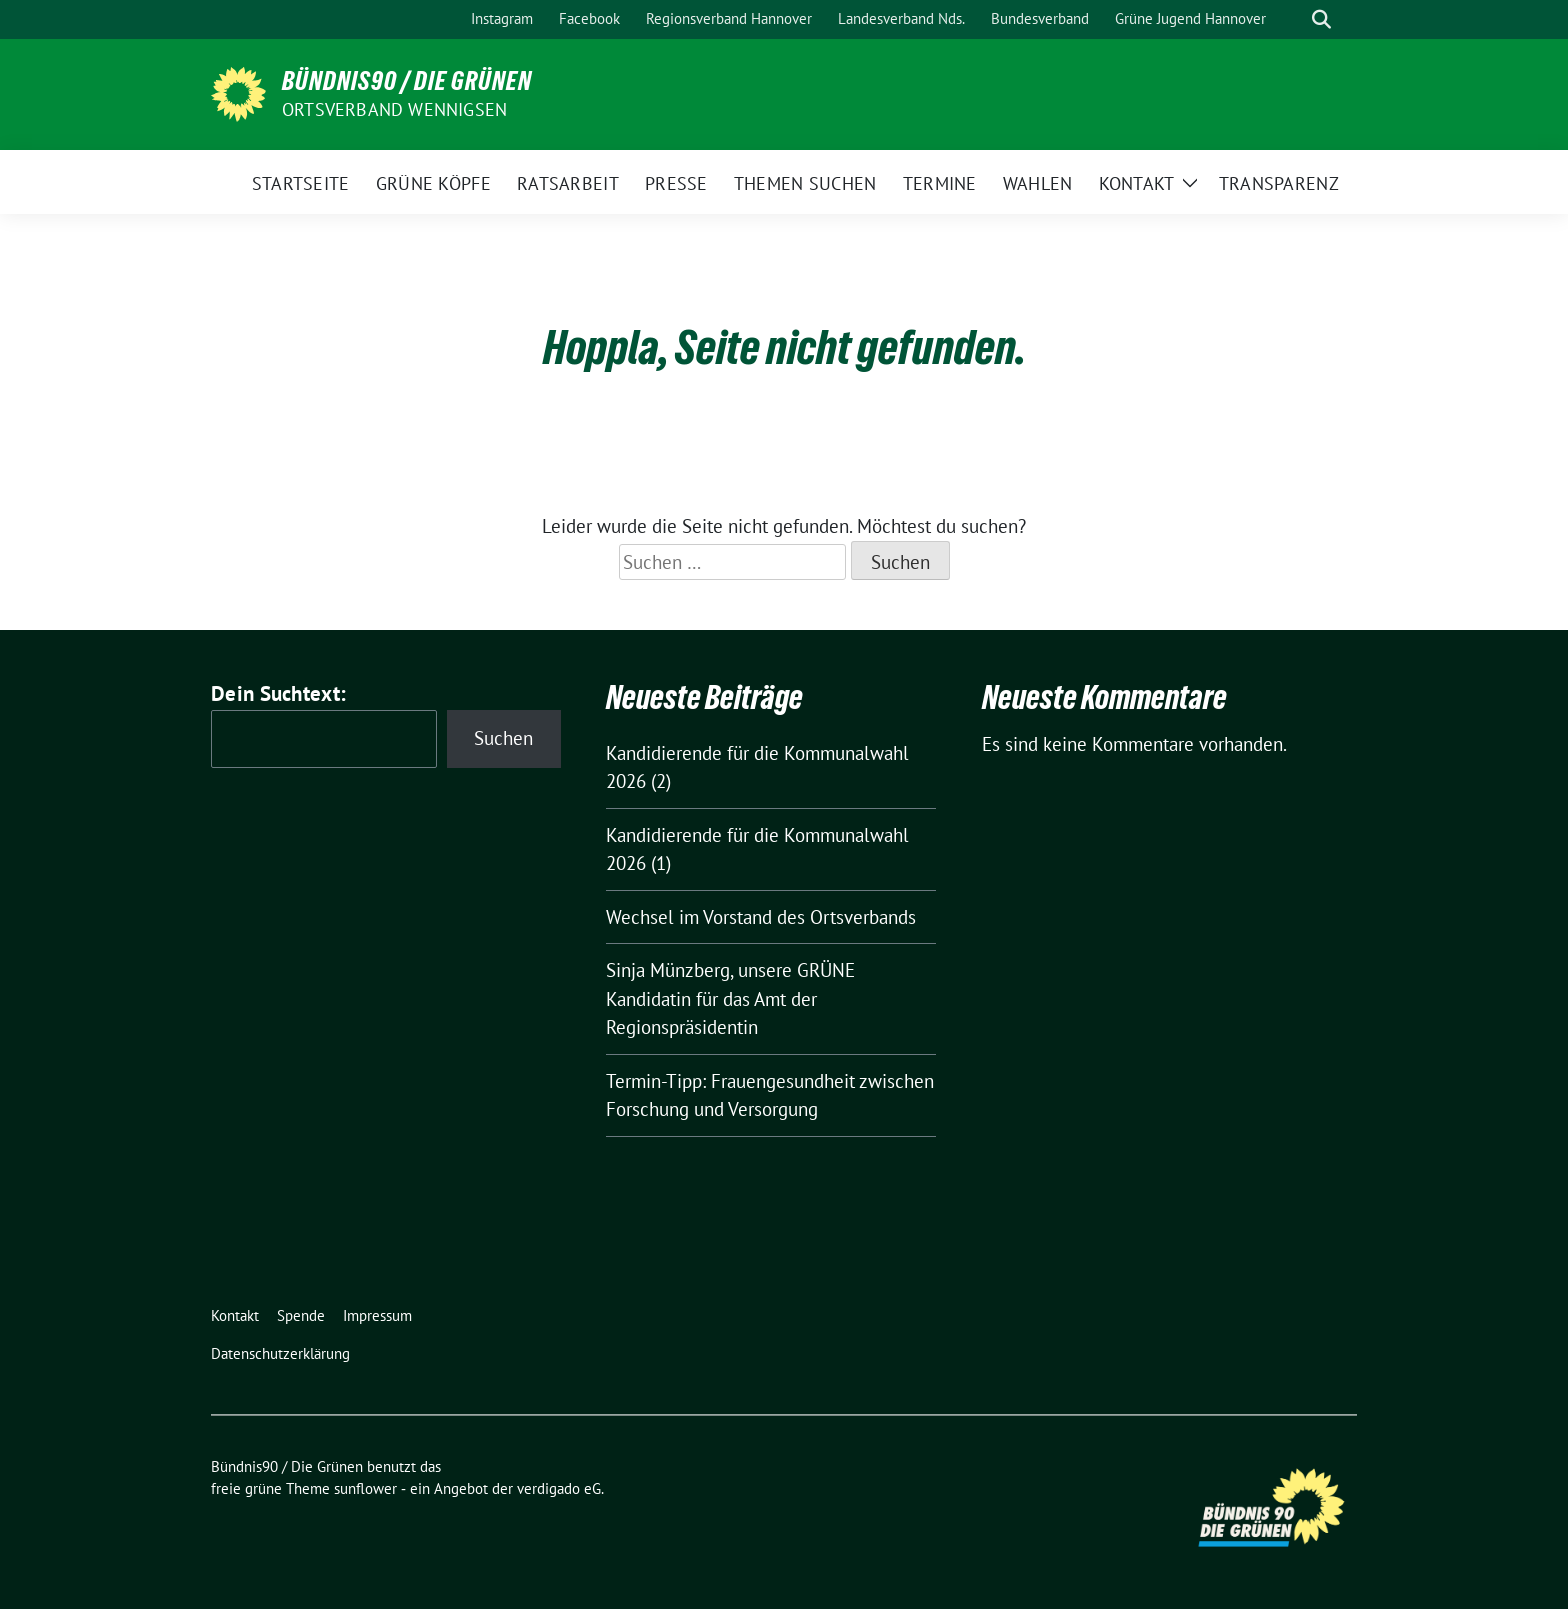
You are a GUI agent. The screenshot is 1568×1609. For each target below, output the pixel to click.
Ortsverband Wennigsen (394, 109)
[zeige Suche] (1321, 19)
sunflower (365, 1488)
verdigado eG (559, 1488)
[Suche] (1293, 19)
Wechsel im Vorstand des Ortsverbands (761, 917)
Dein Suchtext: (278, 693)
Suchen (503, 738)
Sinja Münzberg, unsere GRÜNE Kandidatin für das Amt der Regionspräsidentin (730, 998)
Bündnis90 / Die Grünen (407, 81)
